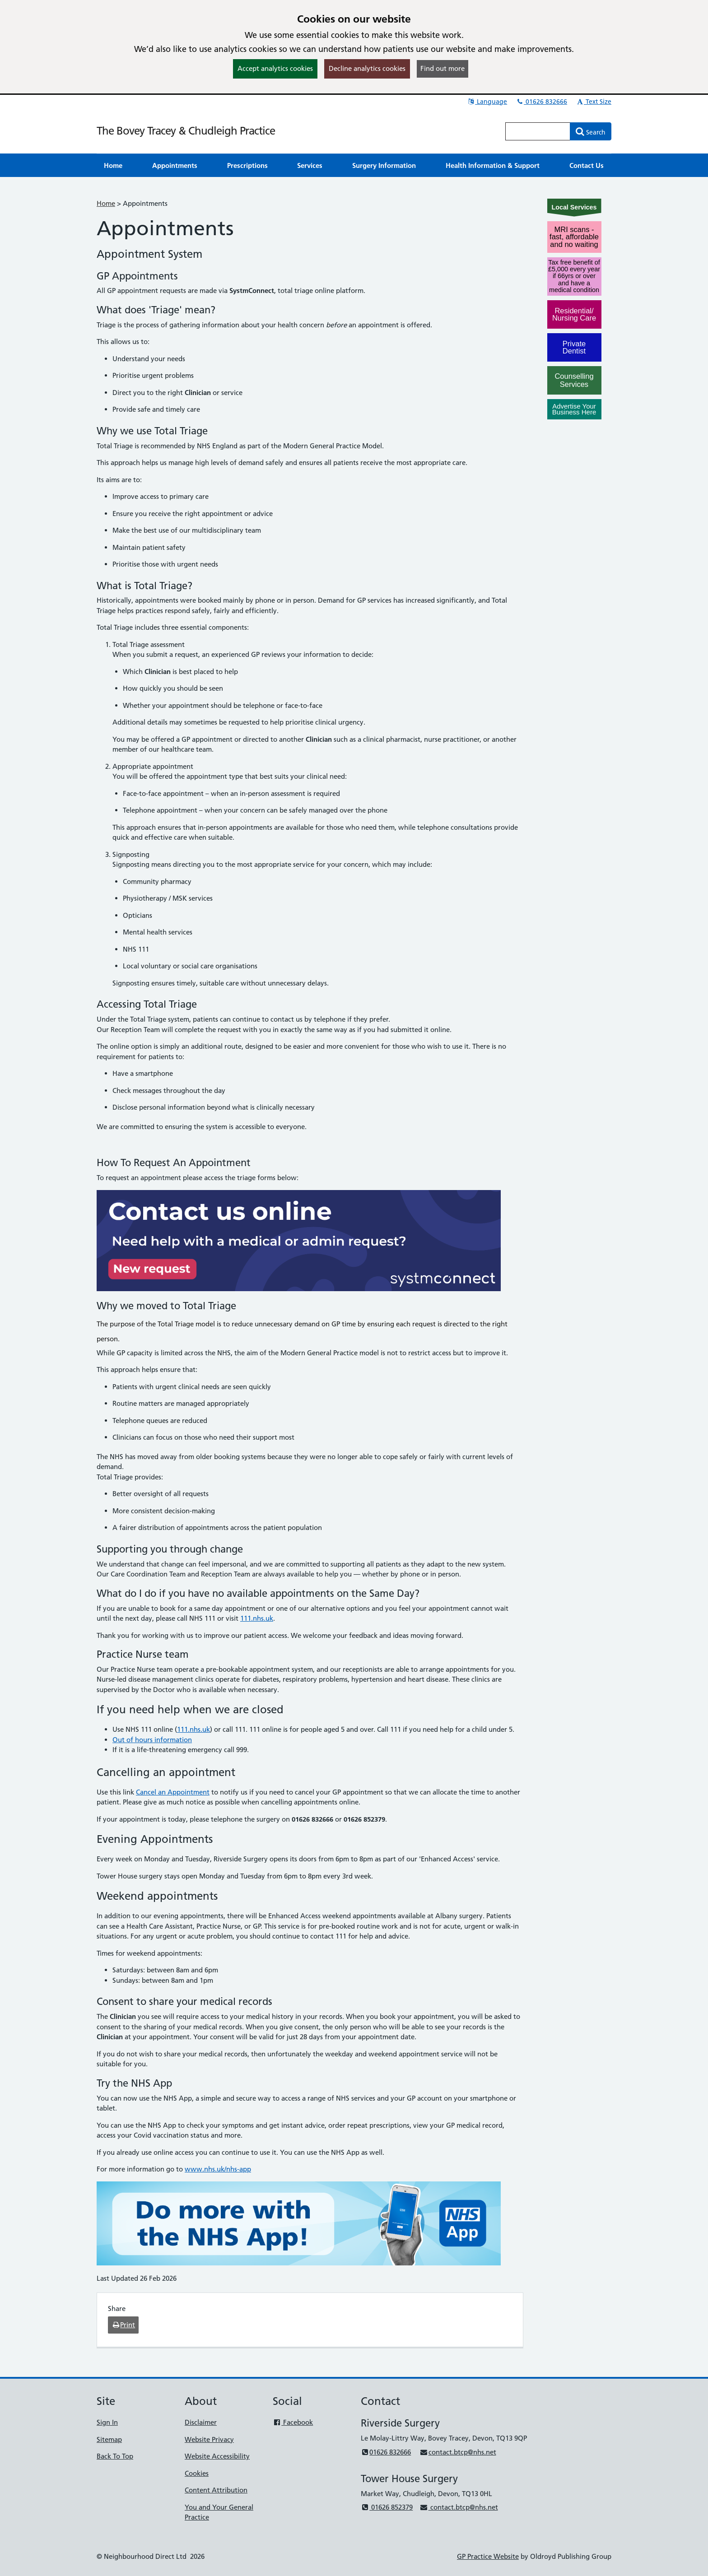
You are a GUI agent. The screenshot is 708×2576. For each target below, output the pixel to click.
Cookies (197, 2473)
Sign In (107, 2422)
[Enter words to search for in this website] (537, 131)
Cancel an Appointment (173, 1792)
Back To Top (115, 2456)
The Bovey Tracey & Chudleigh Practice (186, 130)
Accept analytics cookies (275, 68)
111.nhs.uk (256, 1618)
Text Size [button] (593, 102)
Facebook (293, 2422)
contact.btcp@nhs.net (457, 2452)
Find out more (442, 68)
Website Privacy (209, 2439)
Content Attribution (216, 2490)
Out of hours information (152, 1739)
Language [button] (487, 102)
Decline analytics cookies (367, 68)
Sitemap (109, 2439)
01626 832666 (541, 102)
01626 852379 (387, 2507)
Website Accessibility (217, 2456)
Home (106, 203)
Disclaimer (201, 2422)
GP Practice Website (488, 2556)
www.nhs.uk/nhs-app (218, 2169)
